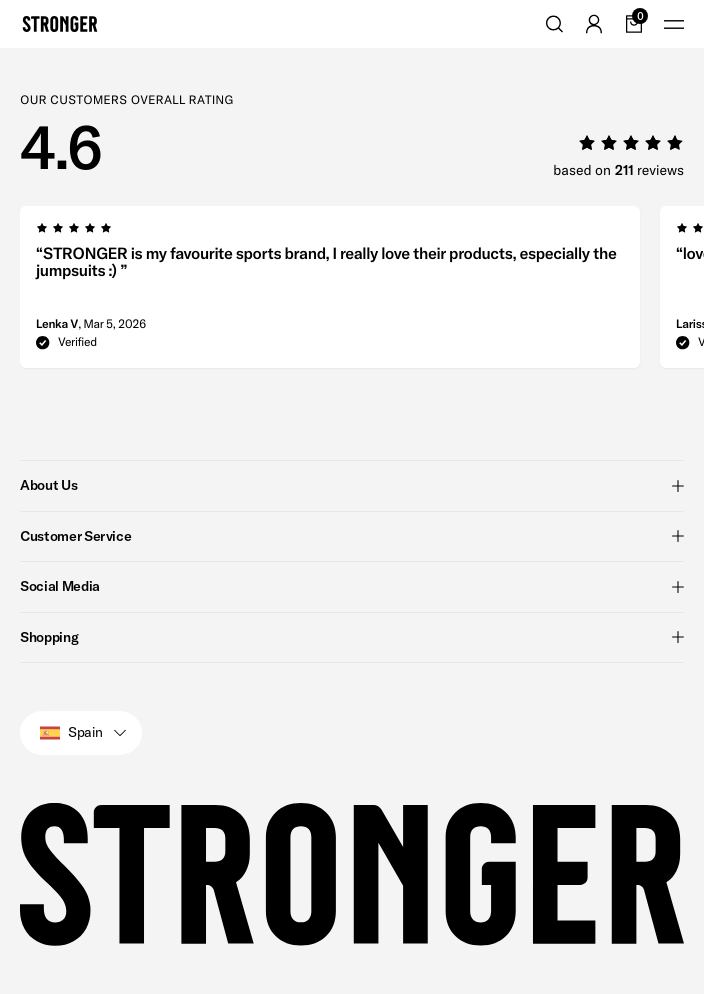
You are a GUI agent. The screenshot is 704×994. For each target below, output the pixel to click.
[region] (362, 293)
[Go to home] (60, 24)
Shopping (352, 637)
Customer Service (352, 536)
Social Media (352, 586)
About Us (352, 485)
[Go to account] (594, 24)
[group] (330, 293)
